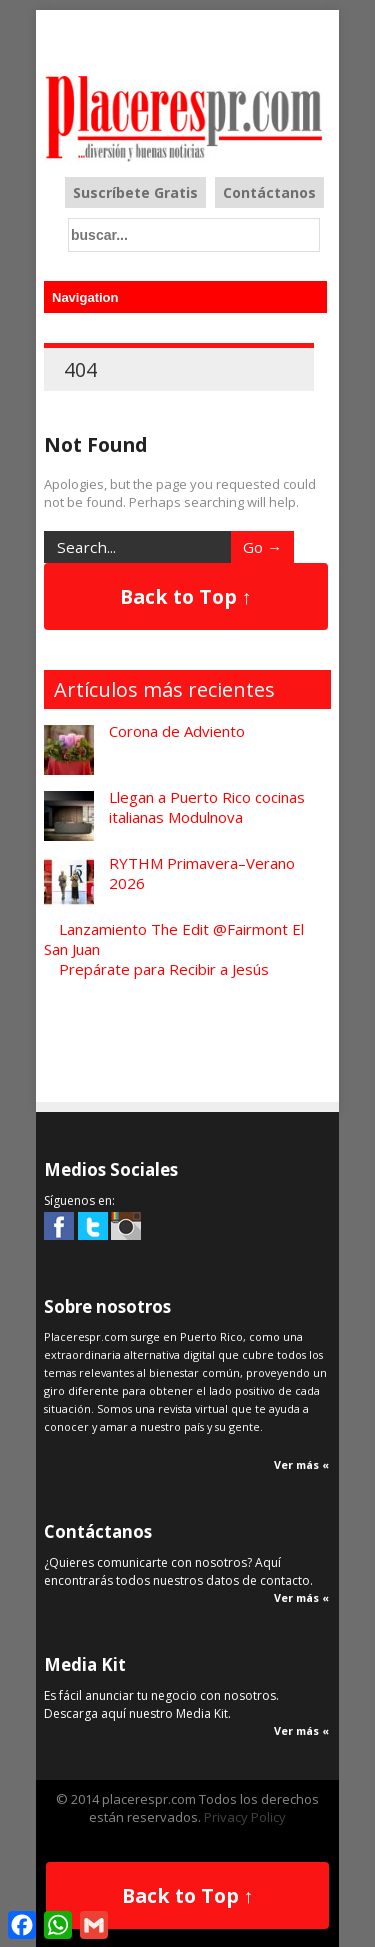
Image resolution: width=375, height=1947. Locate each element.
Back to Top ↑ (186, 596)
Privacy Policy (245, 1817)
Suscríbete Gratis (135, 192)
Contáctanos (269, 192)
